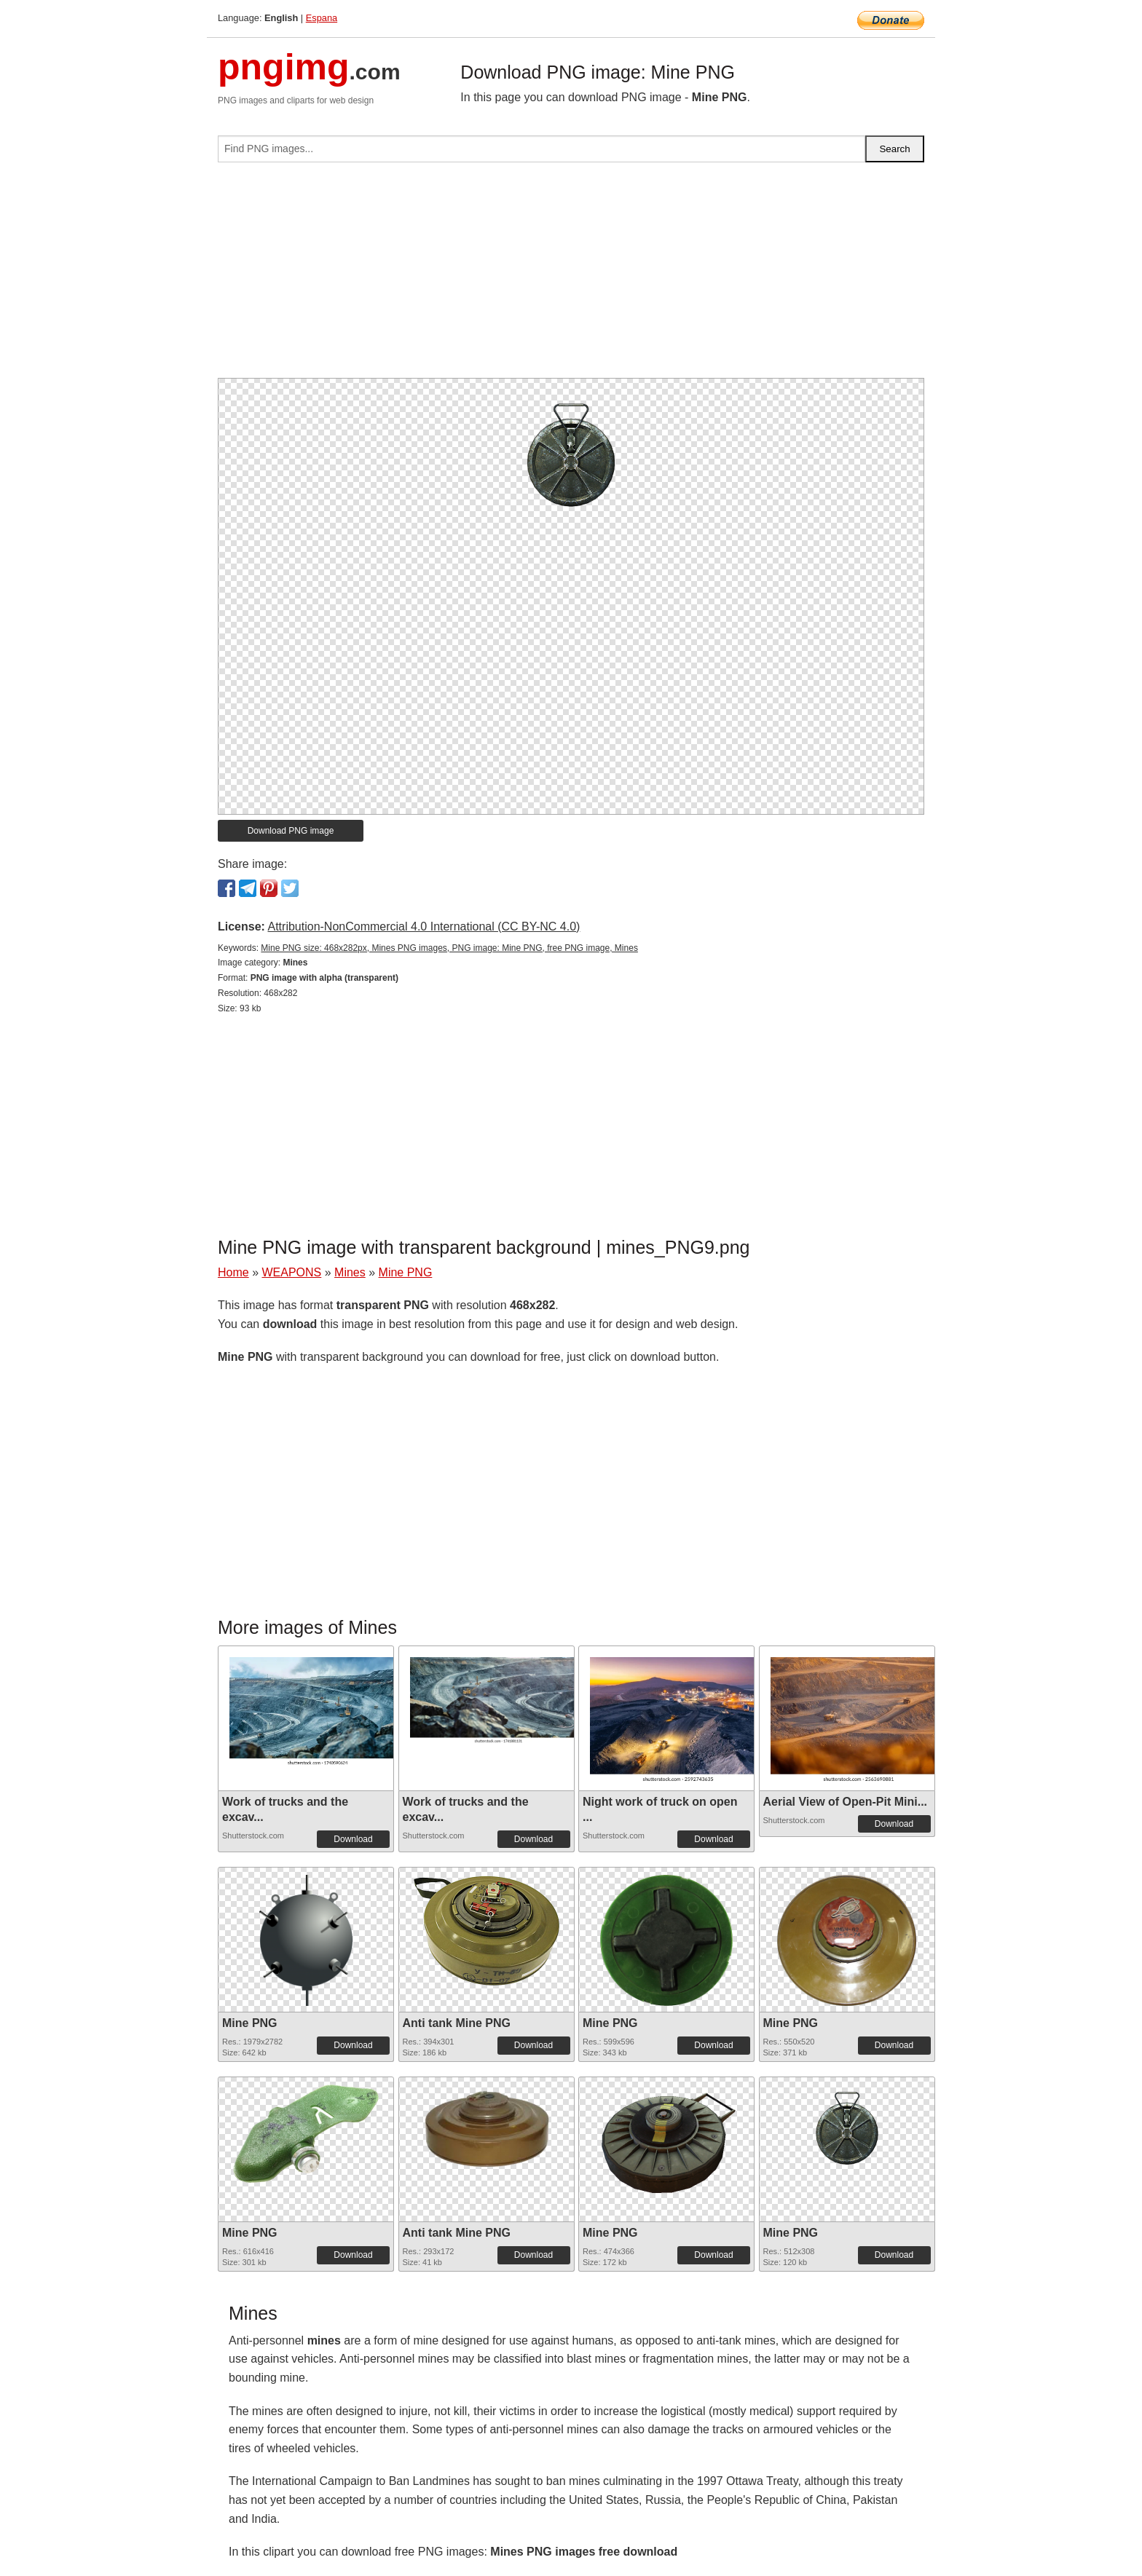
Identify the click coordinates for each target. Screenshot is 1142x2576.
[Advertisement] (571, 276)
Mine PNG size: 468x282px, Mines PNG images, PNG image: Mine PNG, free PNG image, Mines (449, 948)
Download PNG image (291, 831)
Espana (321, 17)
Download (353, 1839)
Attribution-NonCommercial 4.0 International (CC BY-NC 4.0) (423, 926)
